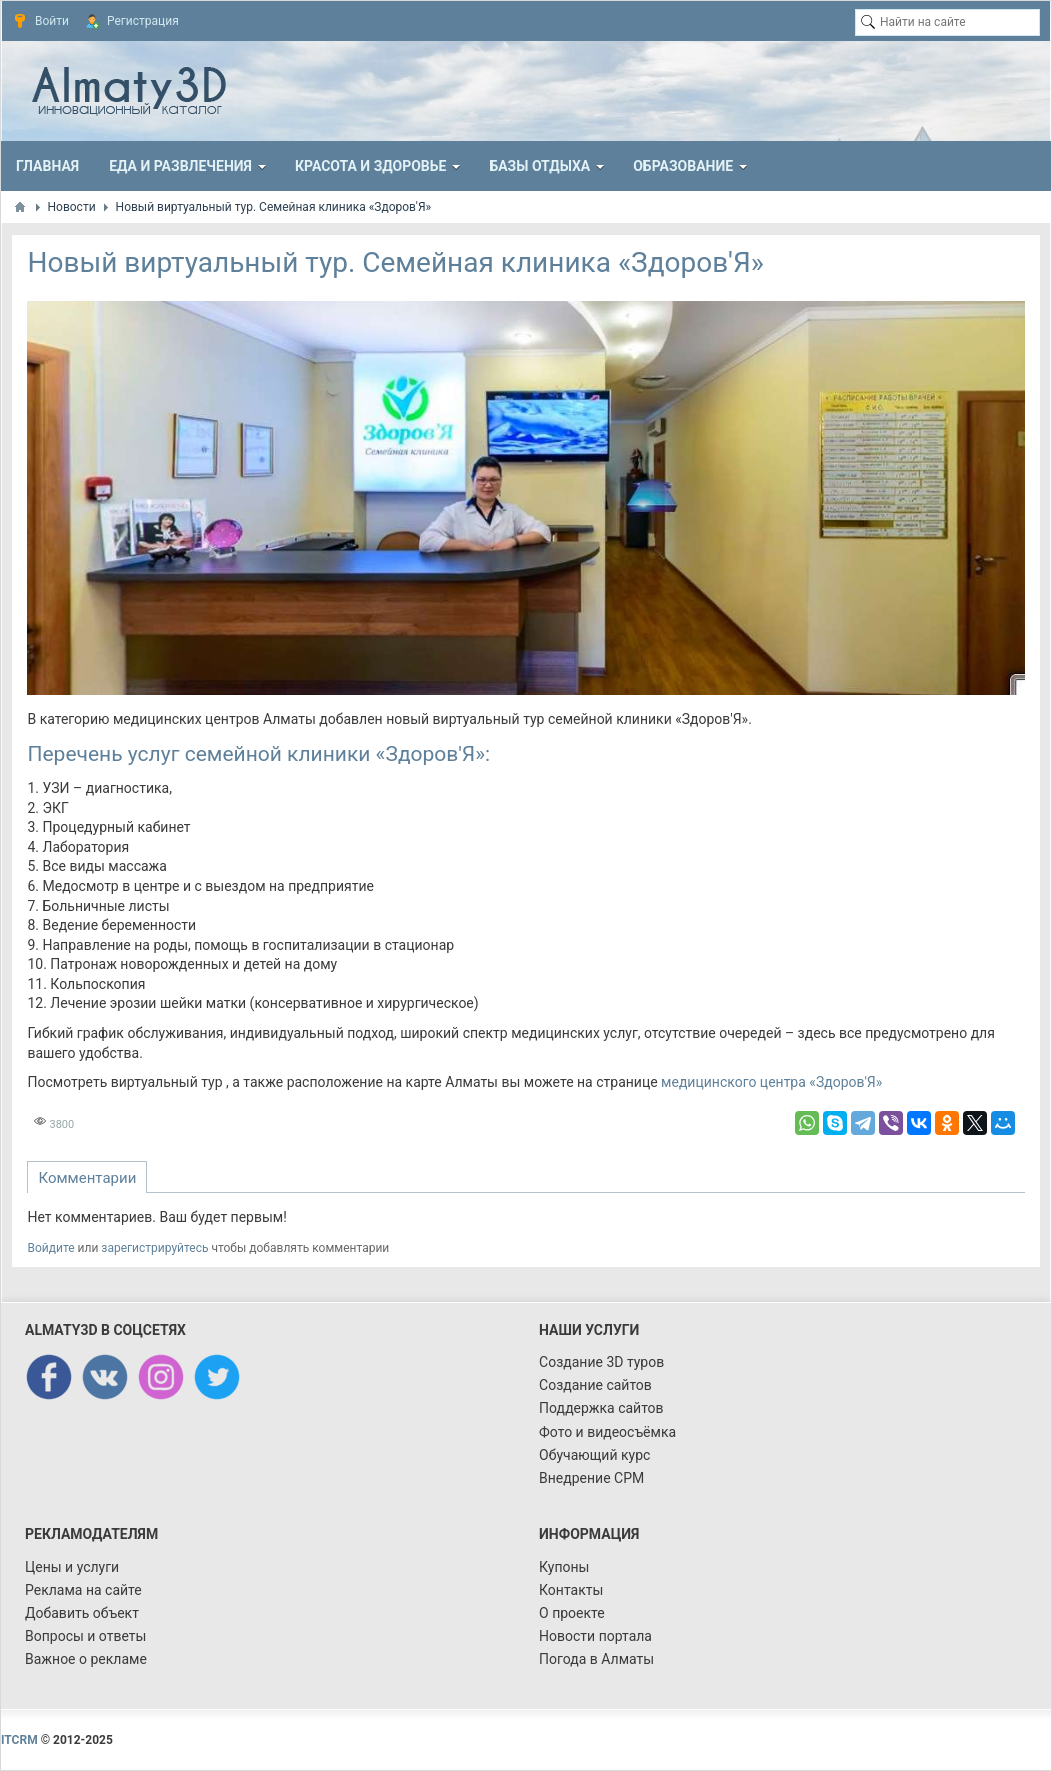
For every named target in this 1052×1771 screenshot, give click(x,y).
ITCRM (19, 1740)
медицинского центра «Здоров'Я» (771, 1082)
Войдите (50, 1248)
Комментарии (87, 1178)
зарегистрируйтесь (154, 1248)
